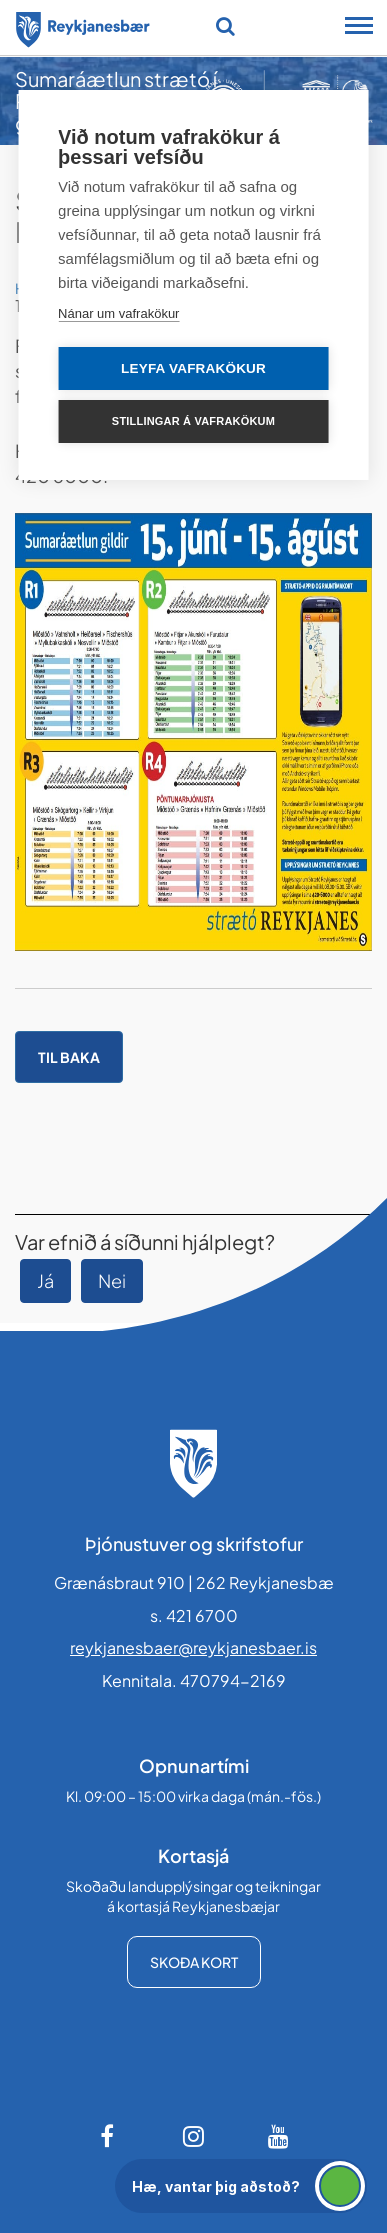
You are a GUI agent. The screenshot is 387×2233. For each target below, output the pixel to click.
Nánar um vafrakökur (118, 313)
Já (45, 1280)
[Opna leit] (225, 26)
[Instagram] (194, 2136)
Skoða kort (194, 1962)
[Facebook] (109, 2136)
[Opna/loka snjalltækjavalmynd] (359, 28)
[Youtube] (279, 2136)
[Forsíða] (83, 26)
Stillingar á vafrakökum (193, 421)
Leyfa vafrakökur (193, 368)
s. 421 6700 (194, 1615)
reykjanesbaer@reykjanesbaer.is (193, 1647)
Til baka (69, 1057)
